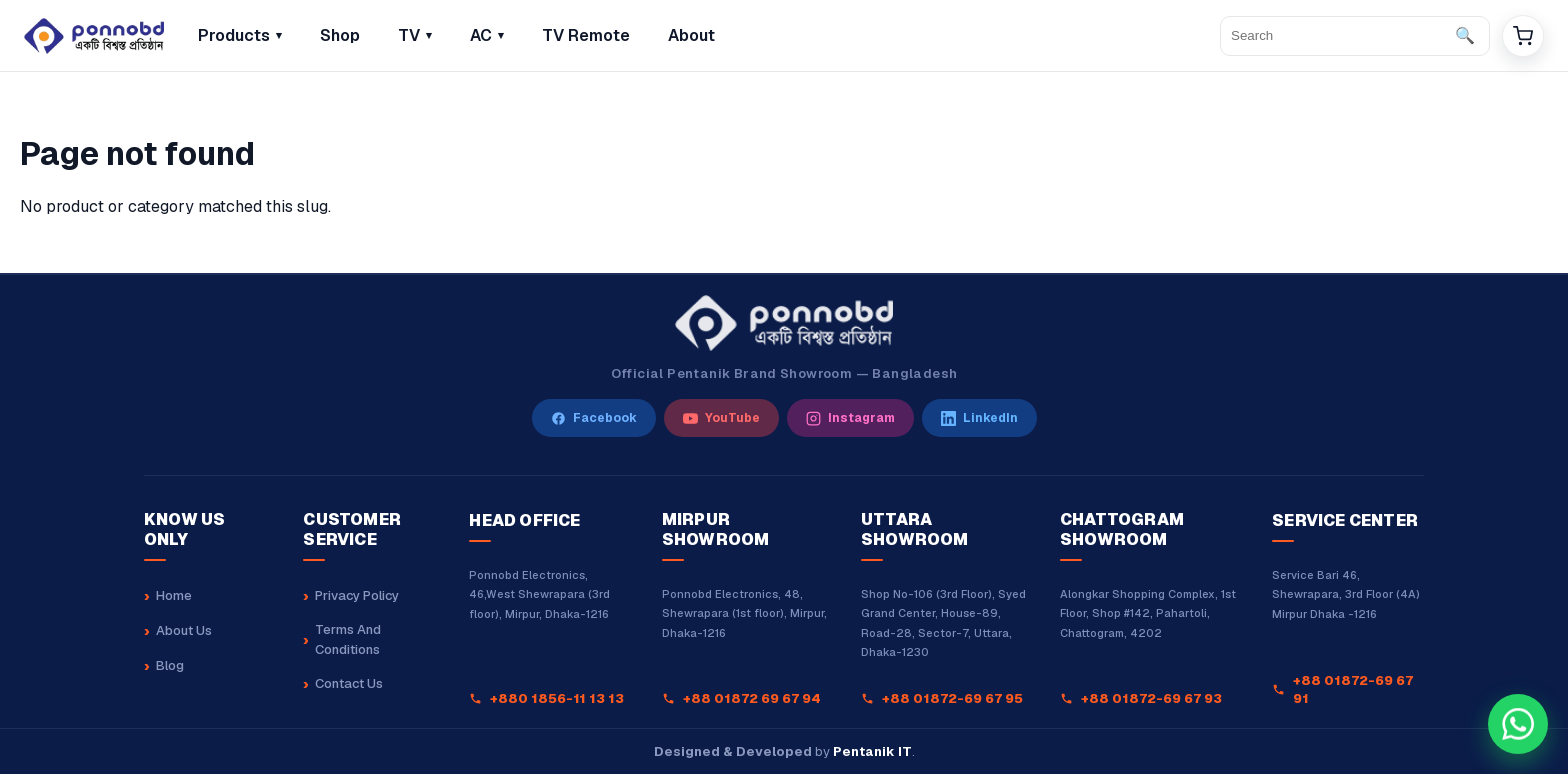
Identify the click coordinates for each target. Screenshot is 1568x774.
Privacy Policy (357, 595)
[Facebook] (594, 418)
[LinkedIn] (979, 418)
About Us (184, 630)
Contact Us (349, 683)
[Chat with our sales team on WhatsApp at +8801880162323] (1518, 724)
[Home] (94, 36)
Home (174, 595)
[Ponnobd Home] (783, 323)
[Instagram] (850, 418)
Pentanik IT (872, 751)
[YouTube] (721, 418)
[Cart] (1523, 36)
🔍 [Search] (1465, 35)
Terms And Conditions (348, 639)
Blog (170, 665)
